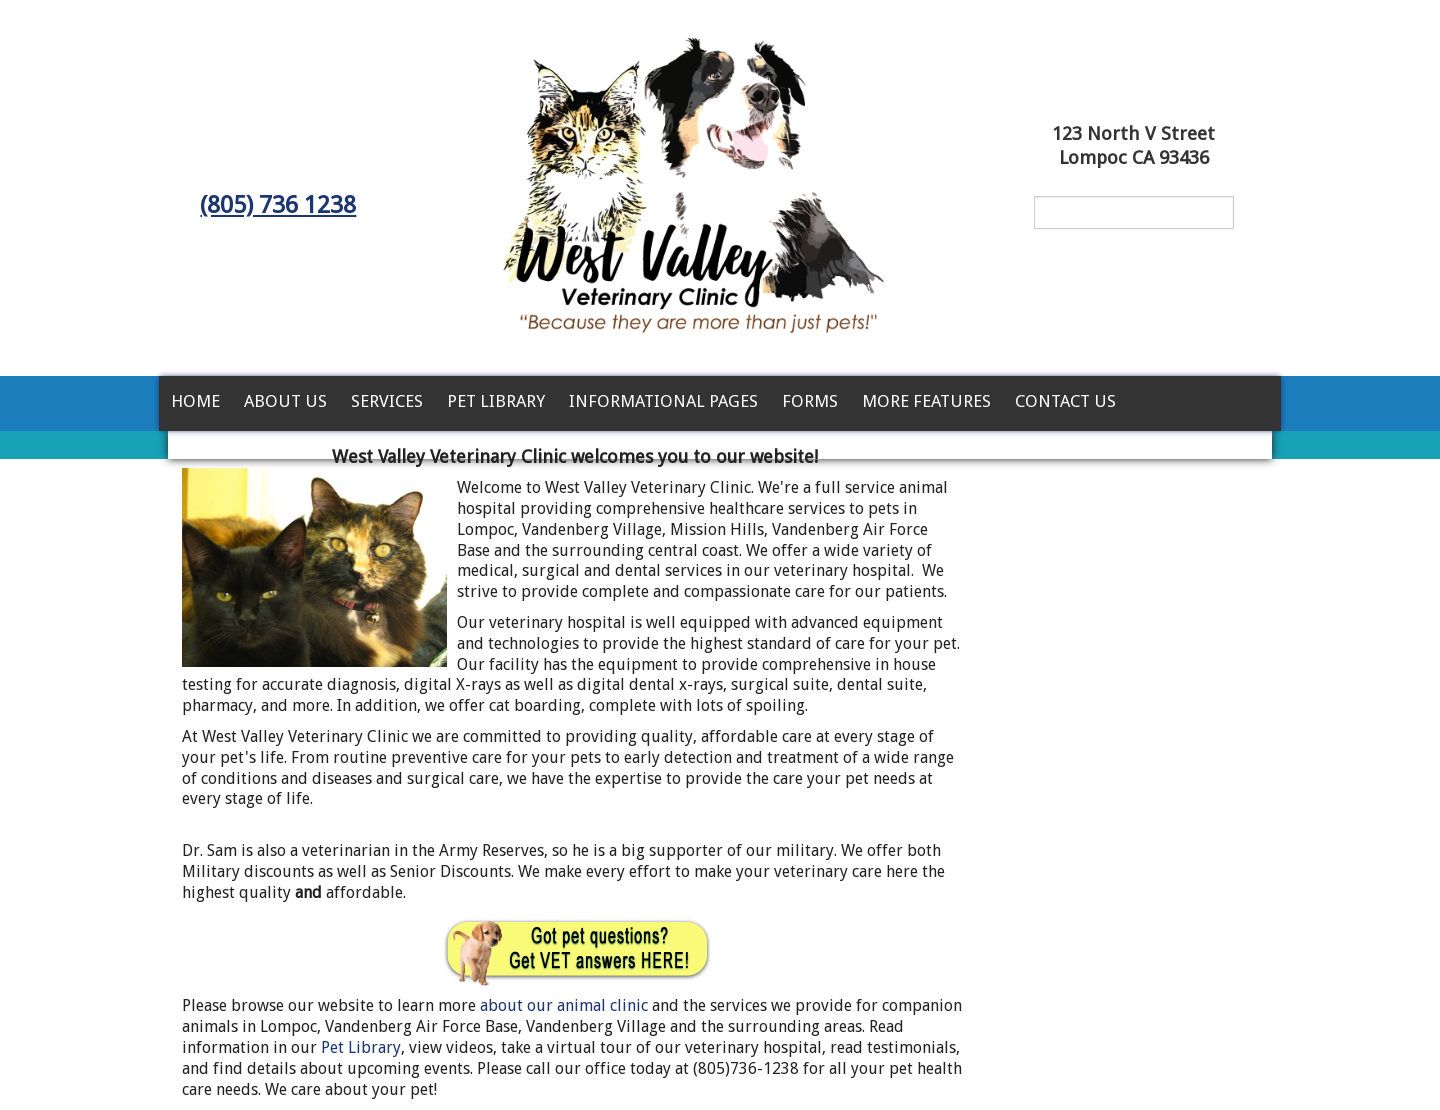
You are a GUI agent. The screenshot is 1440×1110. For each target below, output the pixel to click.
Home (195, 401)
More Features (926, 401)
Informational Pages (663, 401)
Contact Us (1065, 401)
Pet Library (496, 401)
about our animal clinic (566, 1005)
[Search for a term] (1134, 212)
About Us (285, 401)
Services (387, 401)
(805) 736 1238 (278, 205)
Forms (810, 401)
